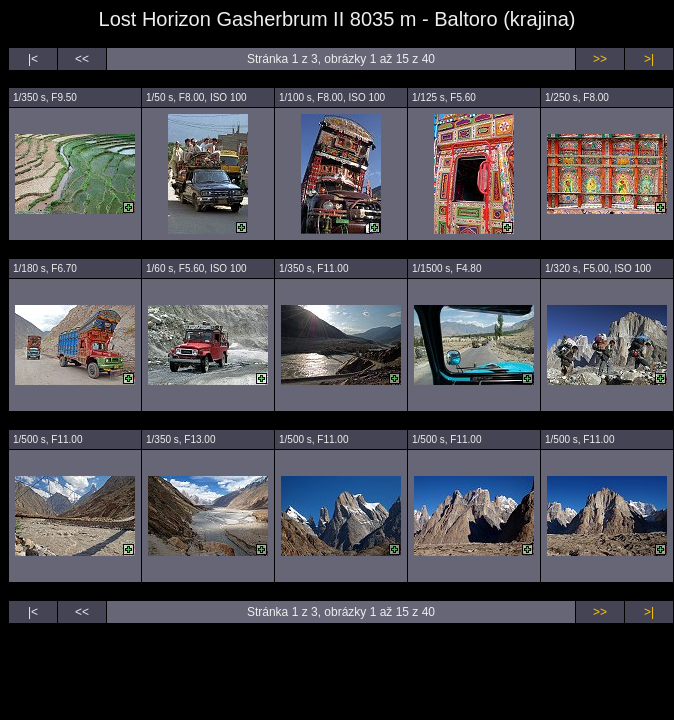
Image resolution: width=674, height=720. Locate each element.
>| (649, 59)
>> (600, 59)
